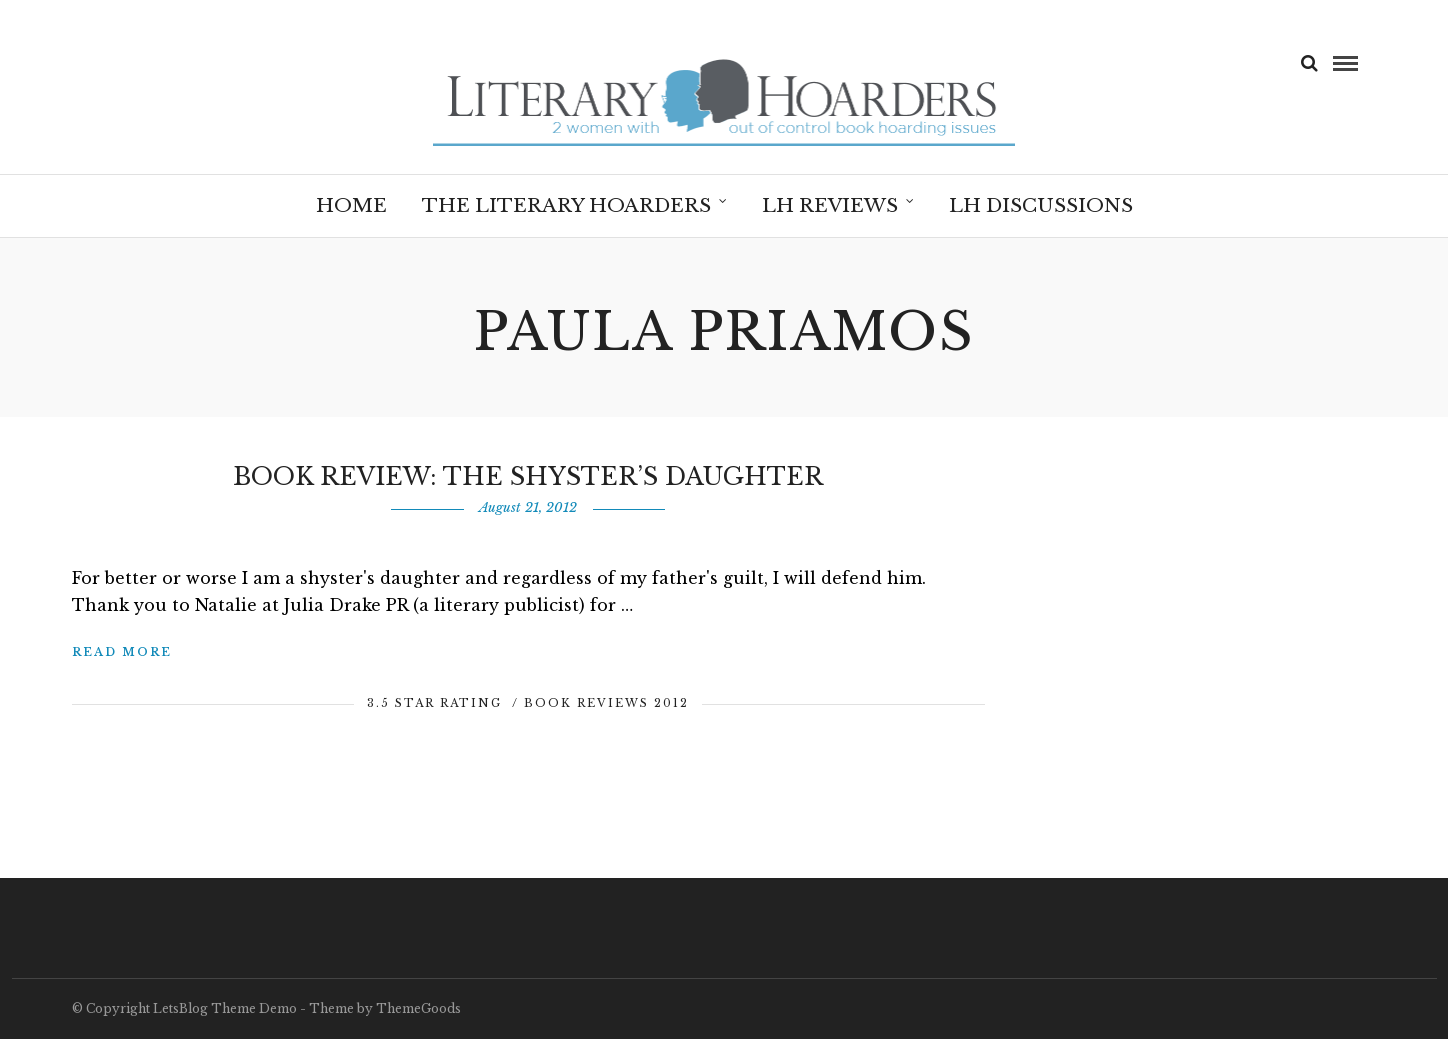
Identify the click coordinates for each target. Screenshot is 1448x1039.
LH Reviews (830, 205)
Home (351, 205)
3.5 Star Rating (434, 703)
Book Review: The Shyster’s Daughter (528, 476)
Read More (122, 652)
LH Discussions (1041, 205)
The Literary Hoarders (566, 205)
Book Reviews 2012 (606, 703)
